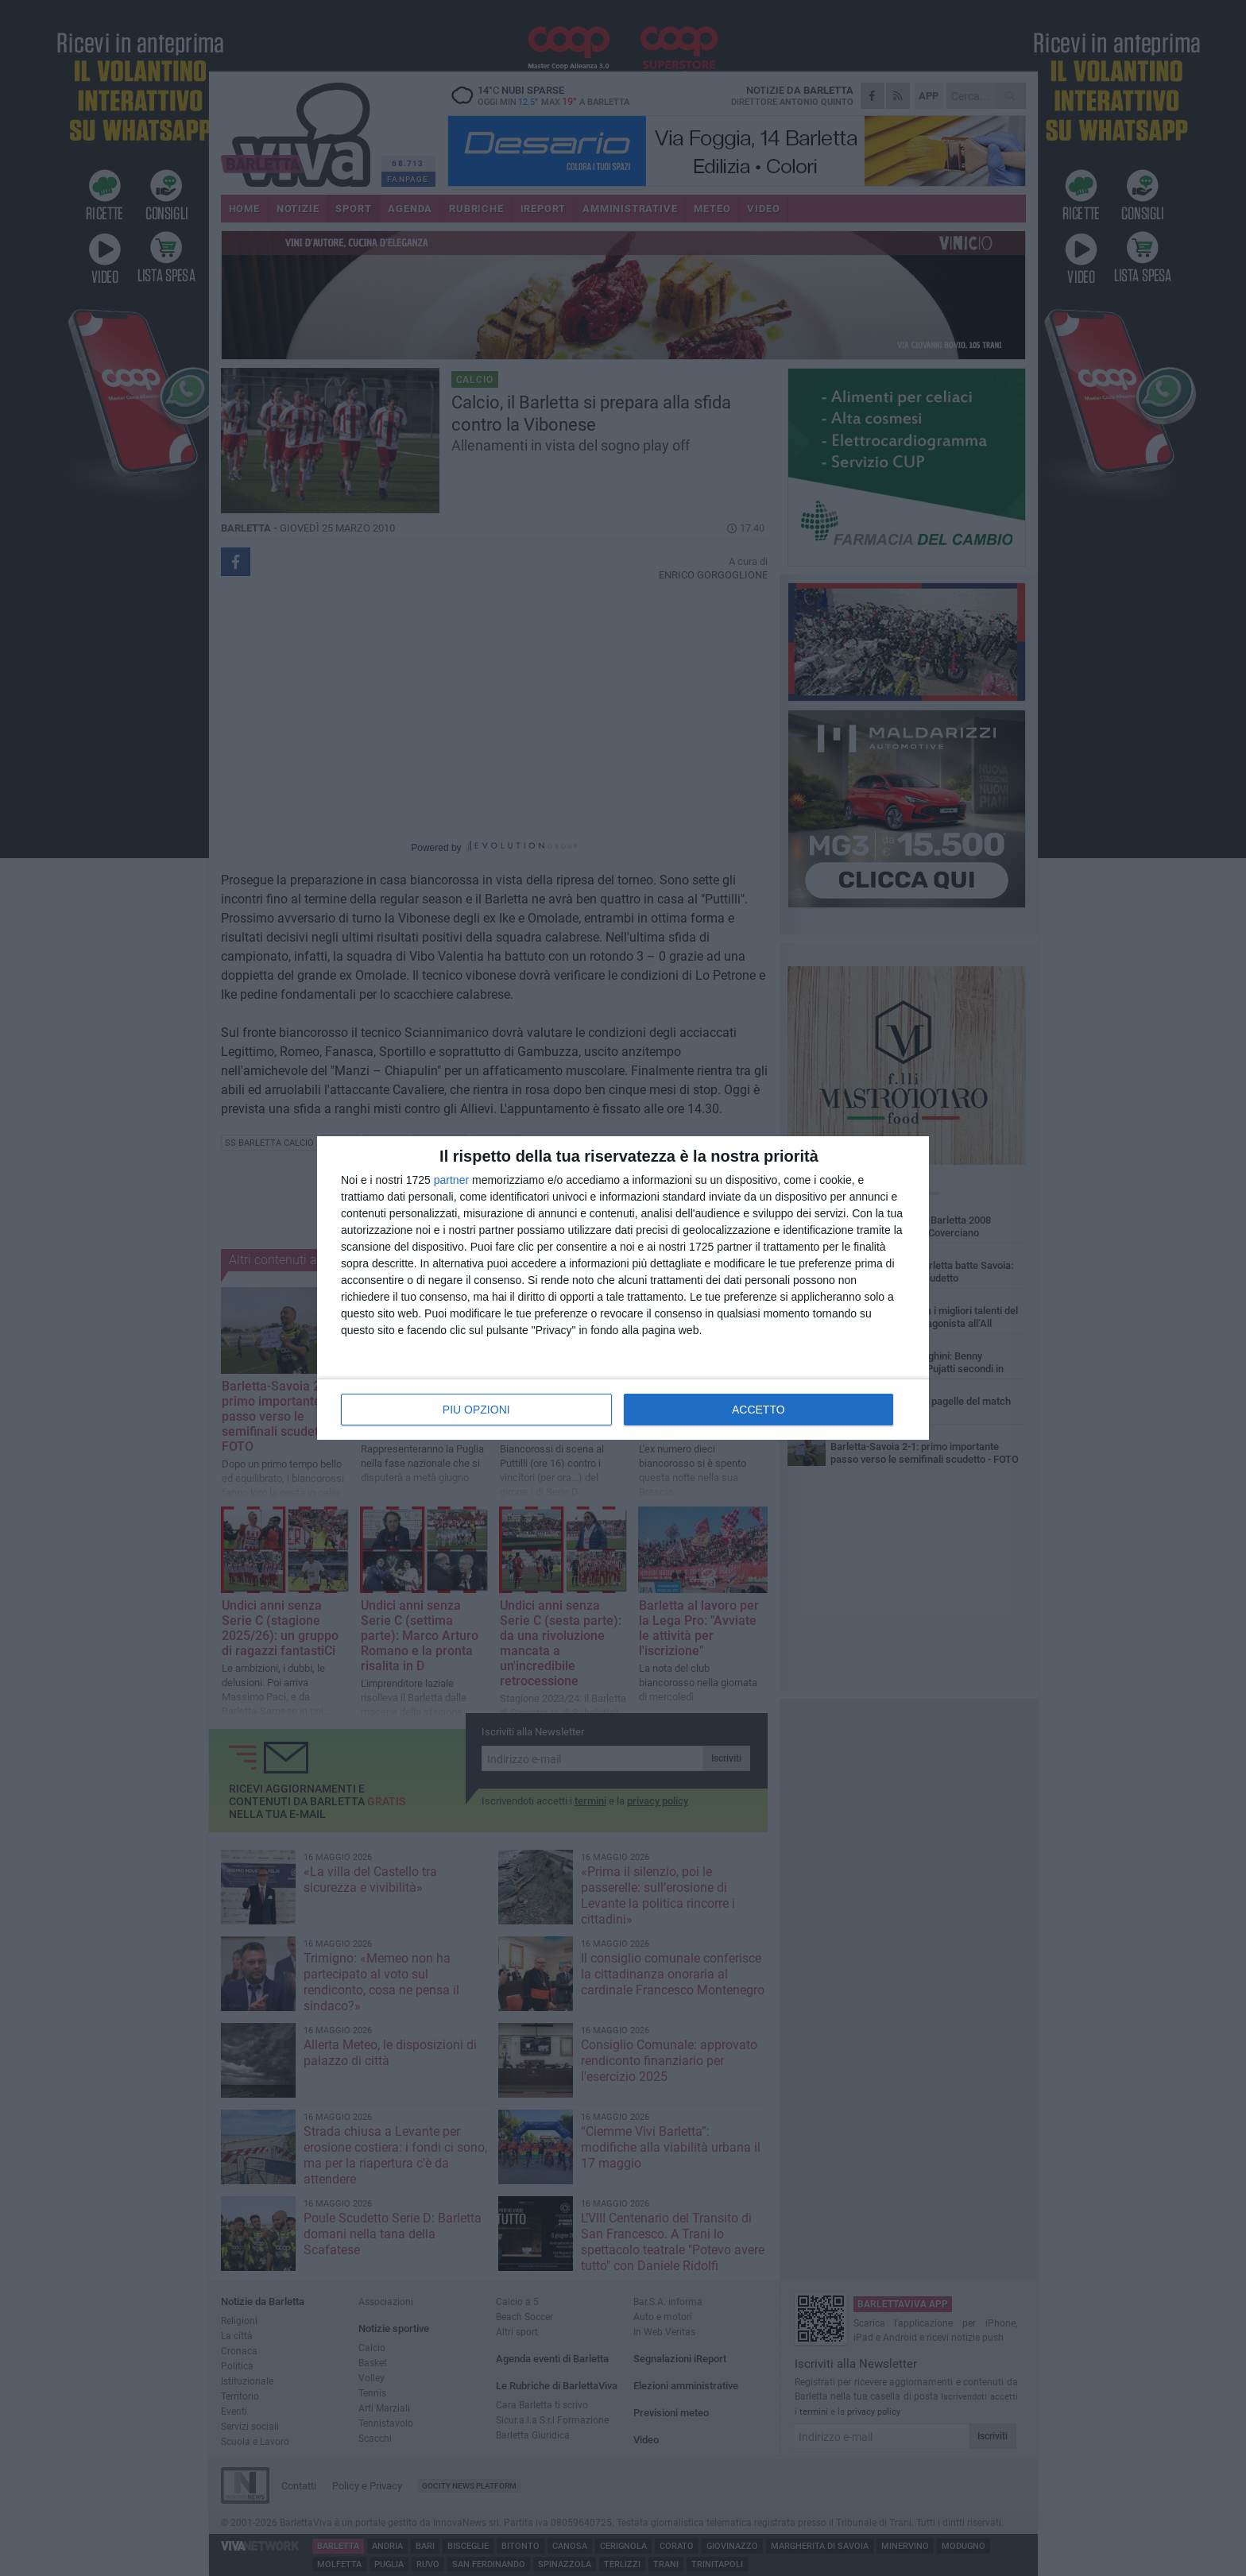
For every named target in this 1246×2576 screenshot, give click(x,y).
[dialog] (623, 1288)
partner (451, 1180)
